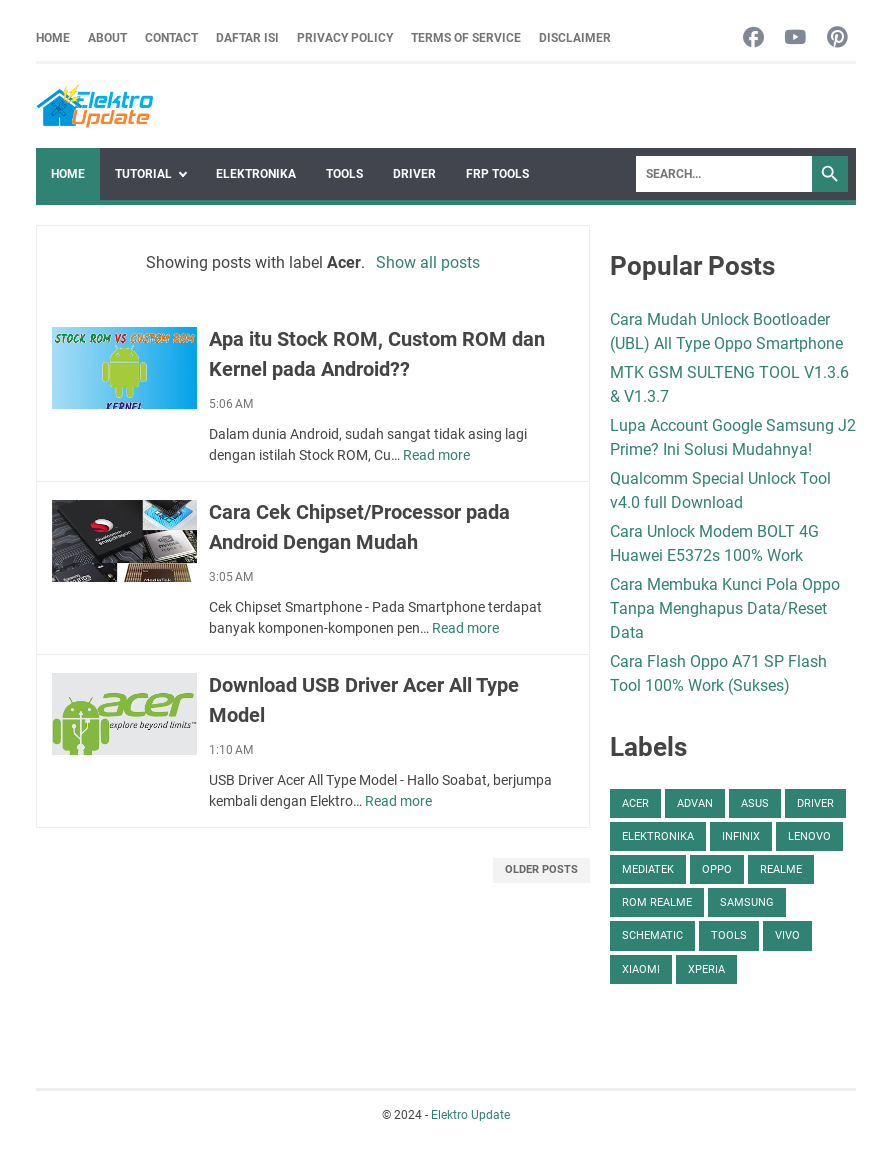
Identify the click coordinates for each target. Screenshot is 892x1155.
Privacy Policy (345, 38)
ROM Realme (657, 902)
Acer (635, 803)
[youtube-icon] (795, 38)
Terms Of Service (466, 38)
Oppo (717, 869)
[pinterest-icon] (837, 38)
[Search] (724, 174)
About (107, 38)
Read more (436, 455)
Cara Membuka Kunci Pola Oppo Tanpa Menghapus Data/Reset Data (725, 608)
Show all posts (428, 262)
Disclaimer (575, 38)
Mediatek (648, 869)
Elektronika (256, 174)
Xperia (706, 969)
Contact (171, 38)
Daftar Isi (247, 38)
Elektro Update (470, 1115)
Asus (755, 803)
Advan (695, 803)
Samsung (747, 902)
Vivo (787, 935)
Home (53, 38)
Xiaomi (641, 969)
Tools (344, 174)
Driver (414, 174)
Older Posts (541, 869)
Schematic (652, 935)
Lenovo (809, 836)
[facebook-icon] (753, 38)
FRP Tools (497, 174)
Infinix (741, 836)
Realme (781, 869)
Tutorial (143, 174)
